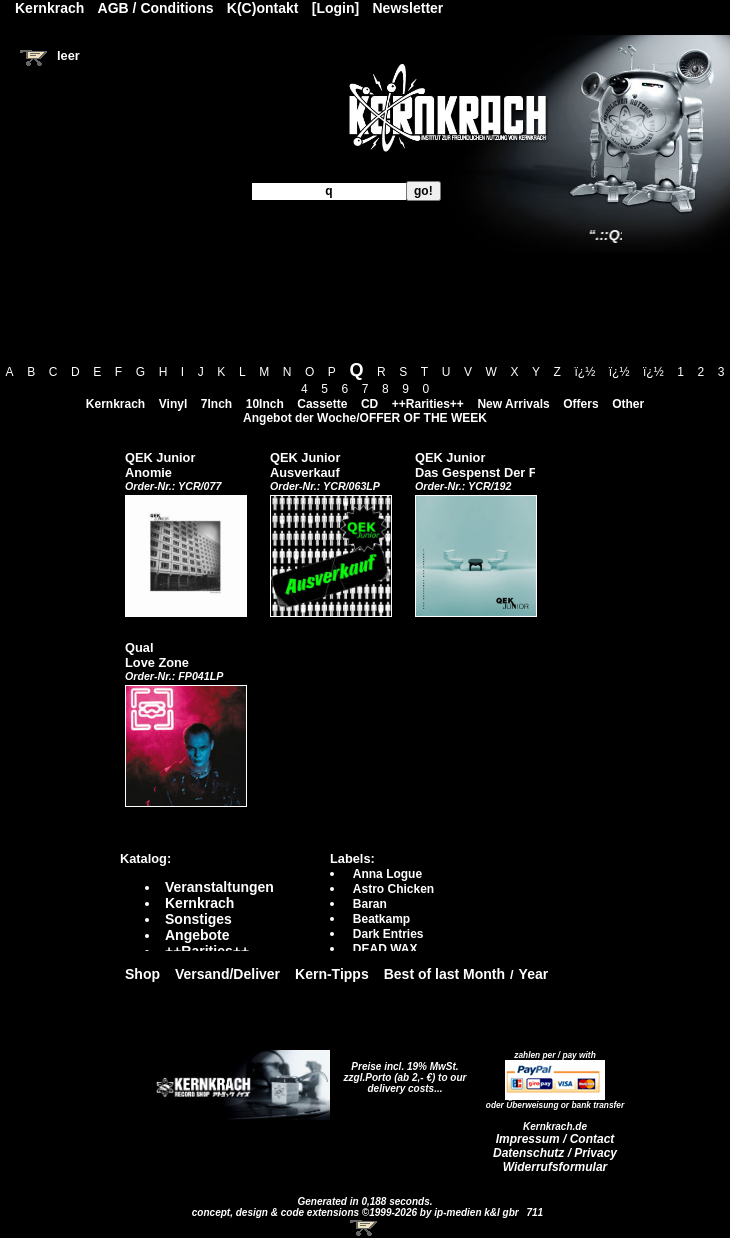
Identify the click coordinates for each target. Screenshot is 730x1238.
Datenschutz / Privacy (555, 1153)
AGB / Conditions (156, 8)
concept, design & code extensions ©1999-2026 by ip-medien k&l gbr (357, 1212)
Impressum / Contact (555, 1139)
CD (369, 404)
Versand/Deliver (227, 974)
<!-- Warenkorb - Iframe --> (365, 1228)
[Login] (335, 8)
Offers (580, 404)
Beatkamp (381, 919)
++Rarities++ (428, 404)
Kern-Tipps (332, 974)
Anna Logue (387, 874)
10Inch (265, 404)
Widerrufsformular (555, 1167)
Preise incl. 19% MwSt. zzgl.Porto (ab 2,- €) (401, 1072)
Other (628, 404)
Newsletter (408, 8)
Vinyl (173, 404)
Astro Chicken (393, 889)
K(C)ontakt (263, 8)
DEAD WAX (385, 949)
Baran (370, 904)
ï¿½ (585, 372)
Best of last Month (444, 974)
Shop (142, 974)
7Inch (216, 404)
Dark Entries (388, 934)
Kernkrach (115, 404)
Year (534, 974)
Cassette (322, 404)
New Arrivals (513, 404)
